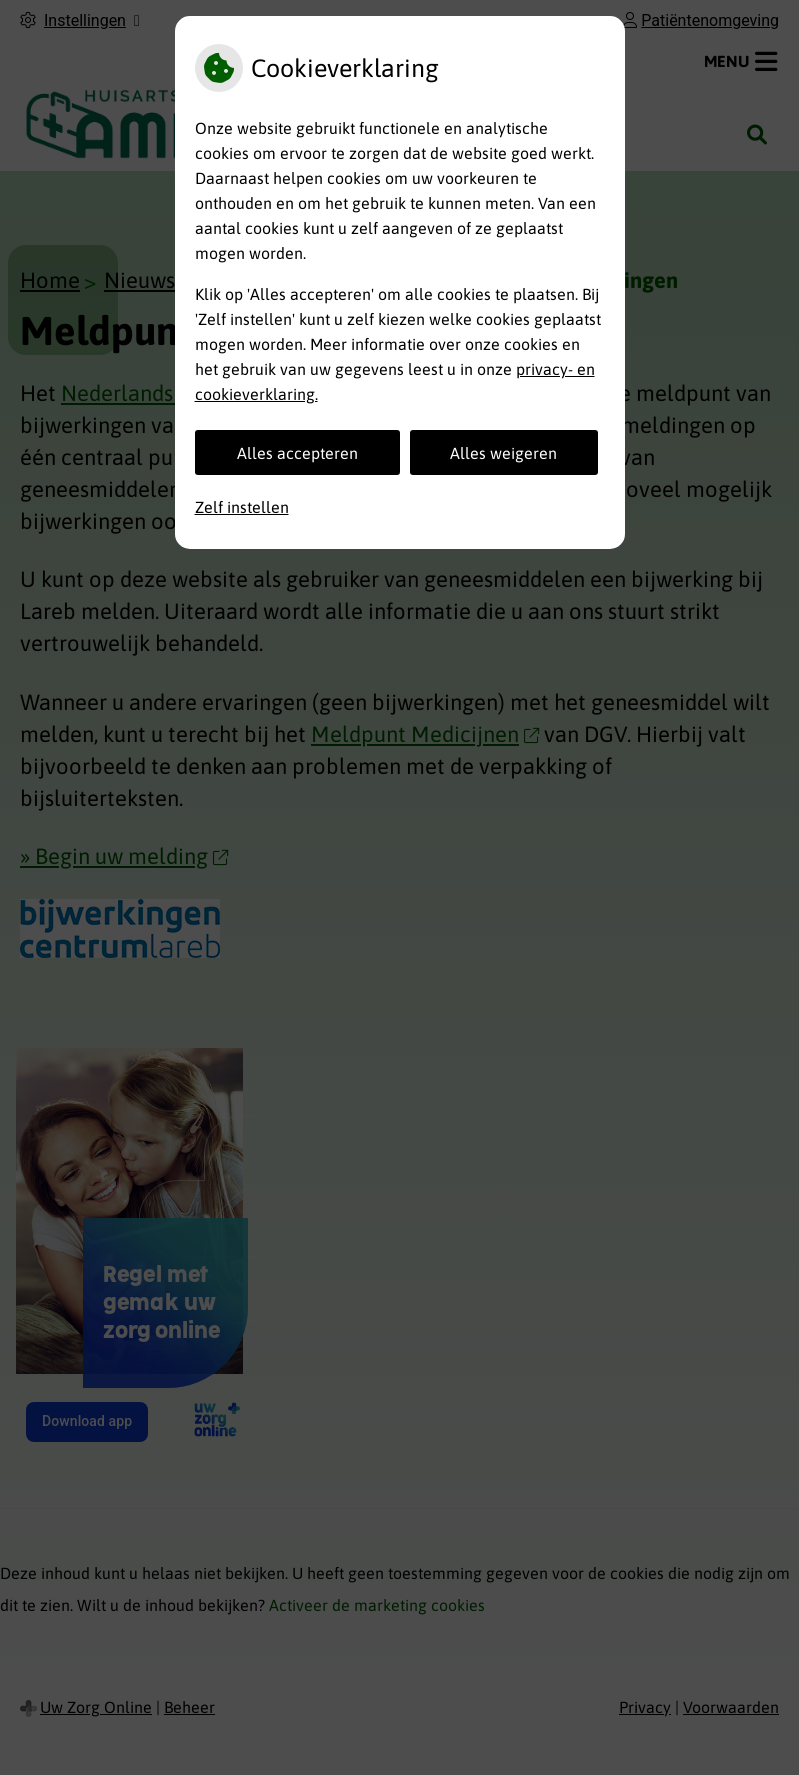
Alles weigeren (503, 453)
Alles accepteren (297, 453)
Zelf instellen (242, 507)
